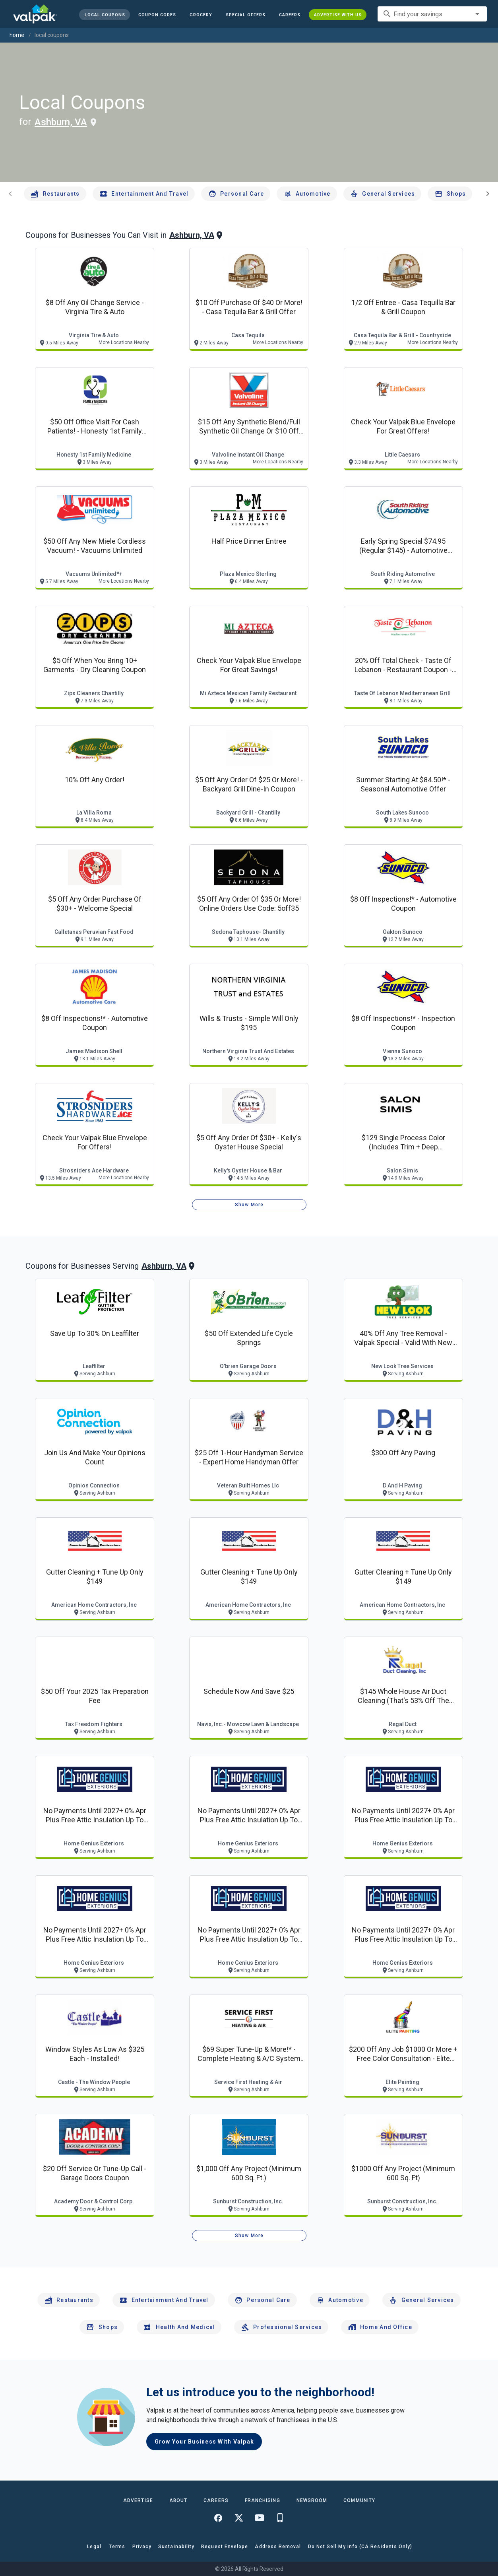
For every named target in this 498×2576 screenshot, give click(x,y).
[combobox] (432, 13)
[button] (246, 14)
